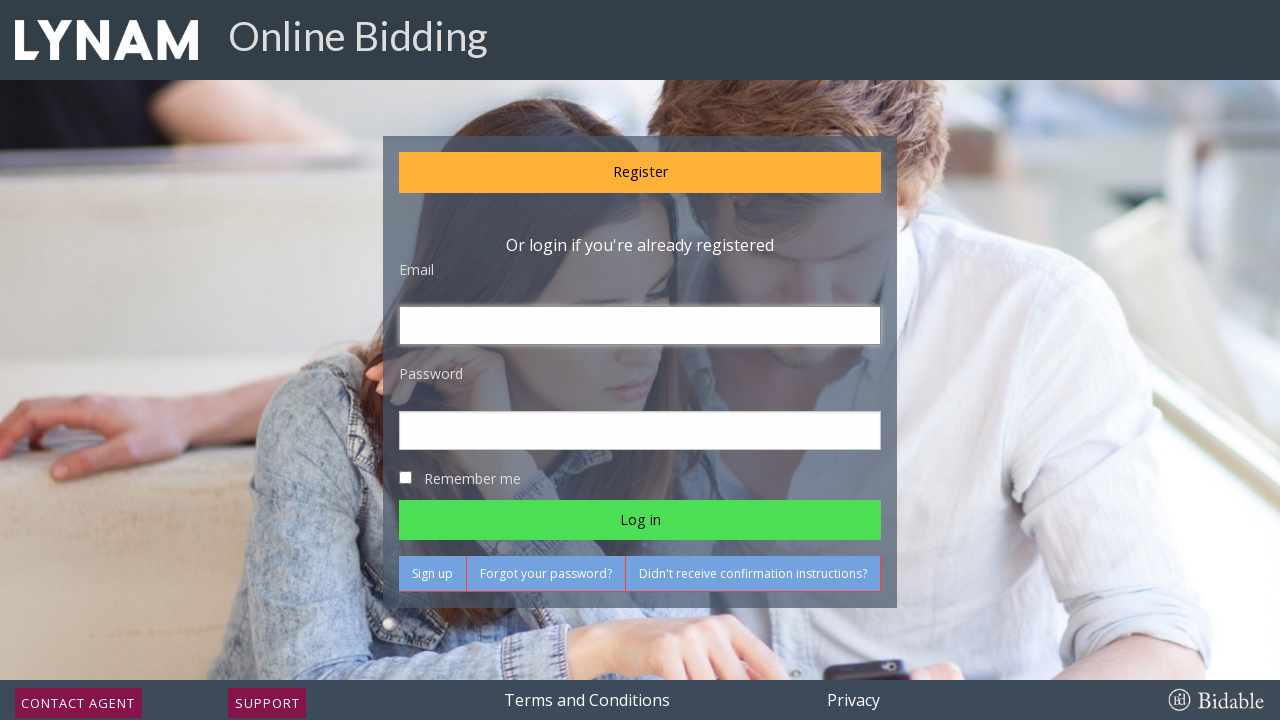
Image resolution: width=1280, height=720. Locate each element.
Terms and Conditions (587, 700)
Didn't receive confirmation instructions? (753, 573)
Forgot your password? (546, 573)
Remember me (472, 478)
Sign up (432, 573)
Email (416, 269)
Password (431, 373)
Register (640, 171)
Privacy (853, 700)
